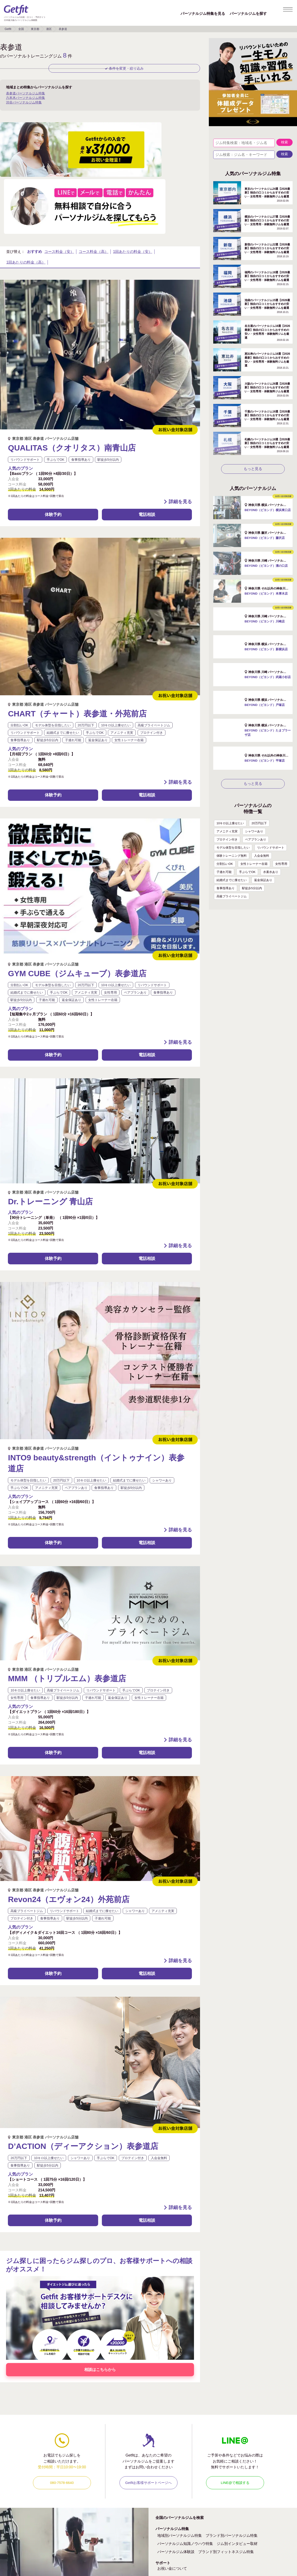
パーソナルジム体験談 (175, 2504)
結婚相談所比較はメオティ (179, 2556)
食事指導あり (225, 890)
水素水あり (270, 874)
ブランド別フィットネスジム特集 (226, 2504)
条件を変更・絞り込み (166, 70)
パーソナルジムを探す (248, 14)
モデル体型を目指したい (233, 849)
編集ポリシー (168, 2533)
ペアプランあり (255, 841)
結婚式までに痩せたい (231, 882)
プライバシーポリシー (205, 2541)
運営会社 (235, 2541)
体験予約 (53, 443)
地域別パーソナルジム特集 (179, 2487)
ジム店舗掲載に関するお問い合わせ (213, 2533)
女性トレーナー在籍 (254, 866)
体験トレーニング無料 (231, 858)
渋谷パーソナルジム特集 (26, 107)
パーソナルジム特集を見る (203, 14)
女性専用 (281, 866)
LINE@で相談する (235, 2437)
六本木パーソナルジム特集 (28, 101)
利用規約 (253, 2533)
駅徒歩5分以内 (252, 890)
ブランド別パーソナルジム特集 (232, 2487)
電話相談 (147, 443)
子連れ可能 (224, 874)
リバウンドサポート (270, 849)
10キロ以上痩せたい (230, 825)
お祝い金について (172, 2519)
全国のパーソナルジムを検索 (179, 2473)
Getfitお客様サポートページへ (148, 2437)
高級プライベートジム (231, 898)
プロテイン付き (227, 841)
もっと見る (253, 470)
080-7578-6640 (62, 2437)
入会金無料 (261, 858)
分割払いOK (224, 866)
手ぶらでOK (247, 874)
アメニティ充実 (227, 833)
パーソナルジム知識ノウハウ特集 (185, 2496)
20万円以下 (259, 825)
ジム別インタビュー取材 (237, 2496)
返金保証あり (263, 882)
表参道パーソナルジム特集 (28, 96)
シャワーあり (254, 833)
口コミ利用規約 (170, 2541)
